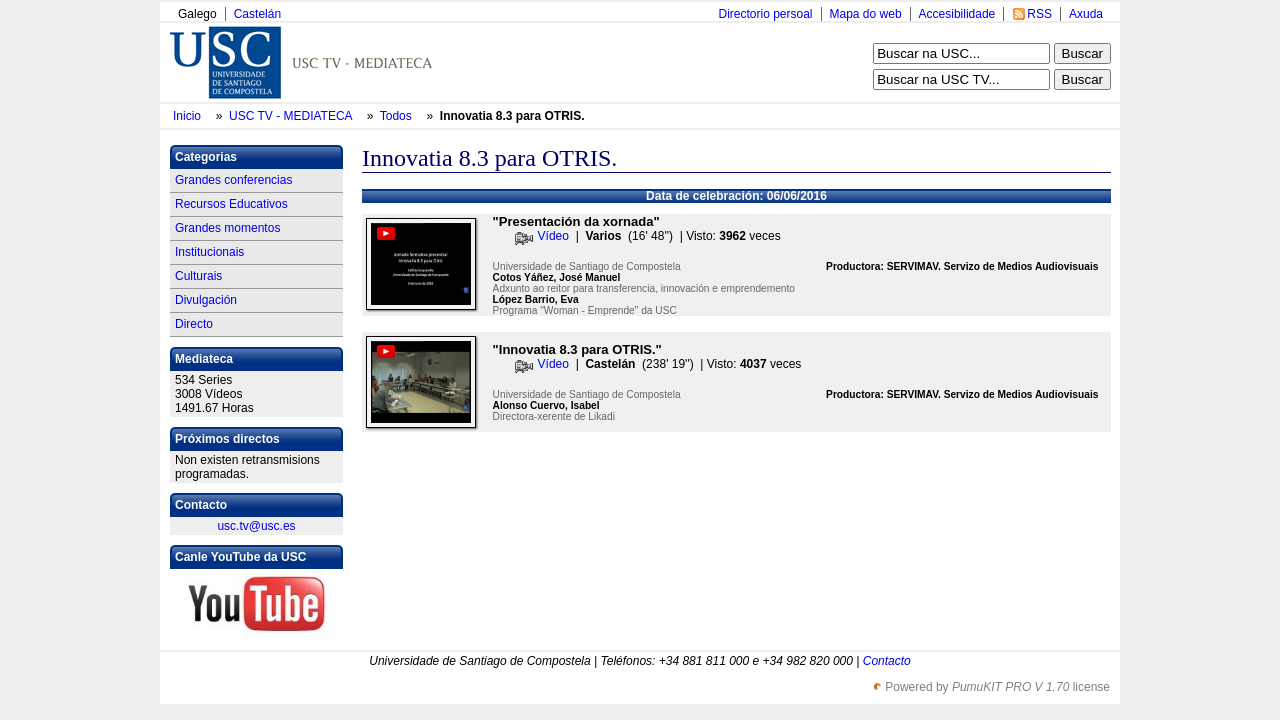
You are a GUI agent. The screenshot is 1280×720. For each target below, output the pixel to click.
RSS (1039, 14)
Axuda (1086, 14)
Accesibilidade (957, 14)
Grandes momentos (227, 228)
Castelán (257, 14)
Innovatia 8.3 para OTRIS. (512, 116)
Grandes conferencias (233, 180)
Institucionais (209, 252)
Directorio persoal (765, 14)
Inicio (188, 116)
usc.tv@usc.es (256, 526)
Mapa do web (866, 14)
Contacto (887, 661)
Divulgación (206, 300)
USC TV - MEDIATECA (292, 116)
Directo (194, 324)
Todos (397, 116)
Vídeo (553, 236)
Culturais (198, 276)
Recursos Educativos (231, 204)
